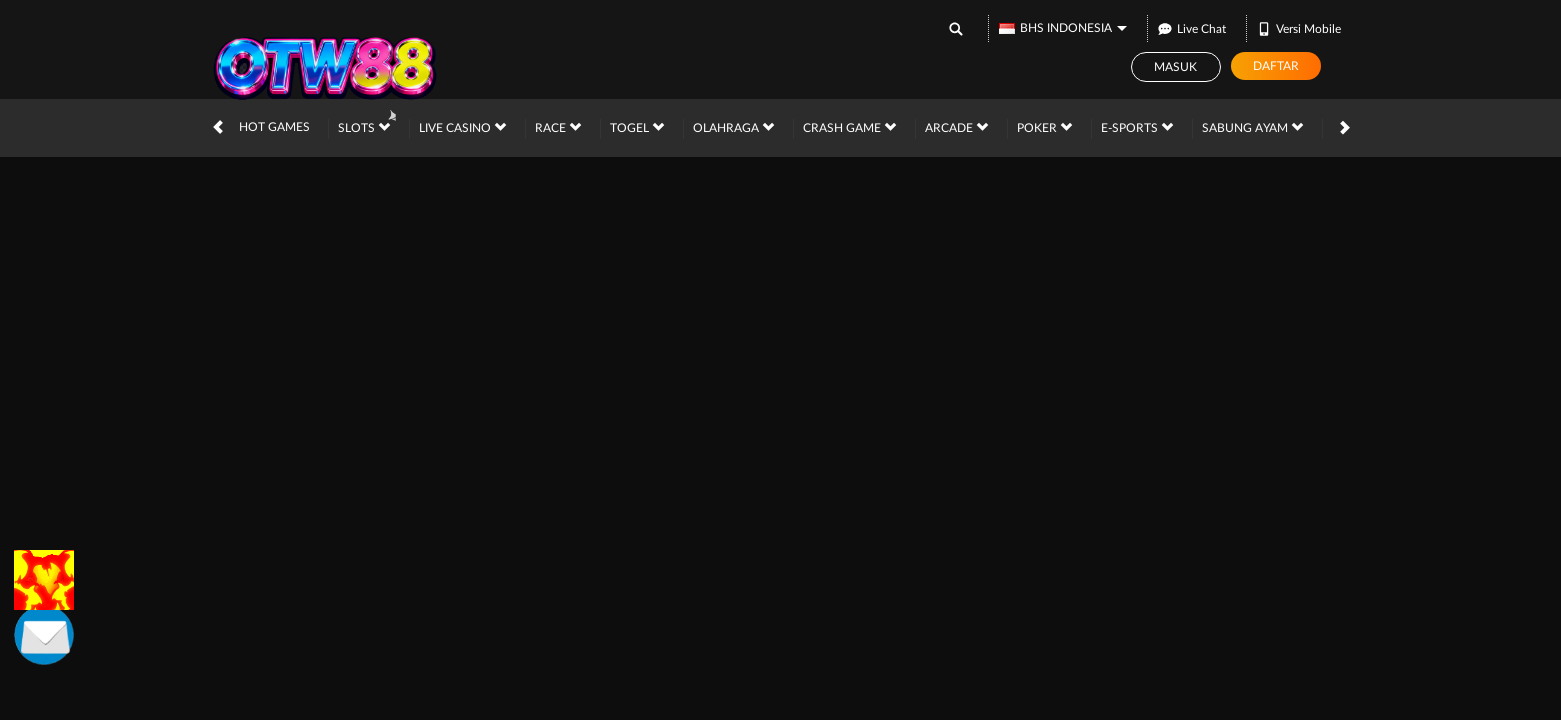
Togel (637, 127)
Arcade (956, 127)
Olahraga (733, 127)
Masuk (1175, 67)
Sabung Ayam (1252, 127)
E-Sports (1137, 127)
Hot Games (274, 127)
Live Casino (462, 127)
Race (558, 127)
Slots (364, 127)
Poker (1044, 127)
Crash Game (849, 127)
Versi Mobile (1299, 29)
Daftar (1276, 66)
